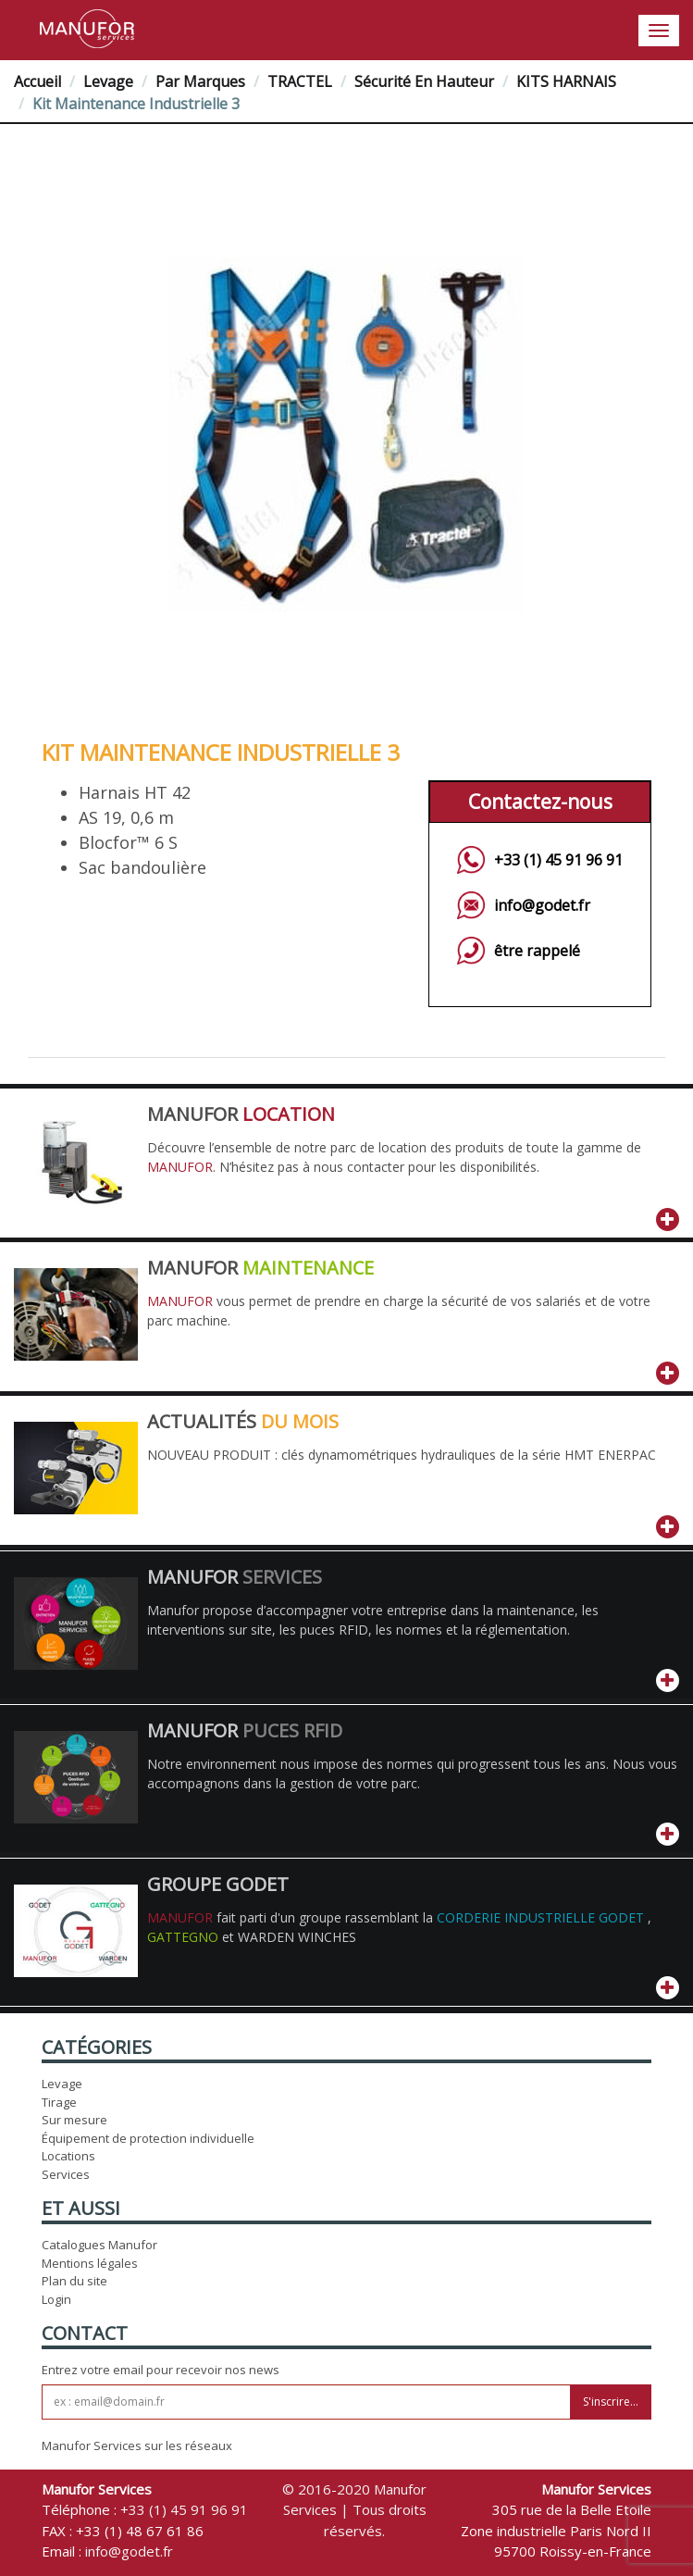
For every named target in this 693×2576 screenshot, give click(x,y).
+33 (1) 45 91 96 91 (558, 860)
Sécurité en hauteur (424, 81)
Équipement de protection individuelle (148, 2138)
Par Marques (200, 81)
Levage (108, 81)
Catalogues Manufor (99, 2244)
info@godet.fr (542, 905)
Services (66, 2174)
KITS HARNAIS (566, 81)
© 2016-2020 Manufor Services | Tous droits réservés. (354, 2510)
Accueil (37, 81)
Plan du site (74, 2280)
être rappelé (537, 950)
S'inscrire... (610, 2401)
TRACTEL (299, 81)
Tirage (59, 2102)
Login (56, 2299)
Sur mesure (74, 2119)
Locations (68, 2155)
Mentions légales (90, 2263)
